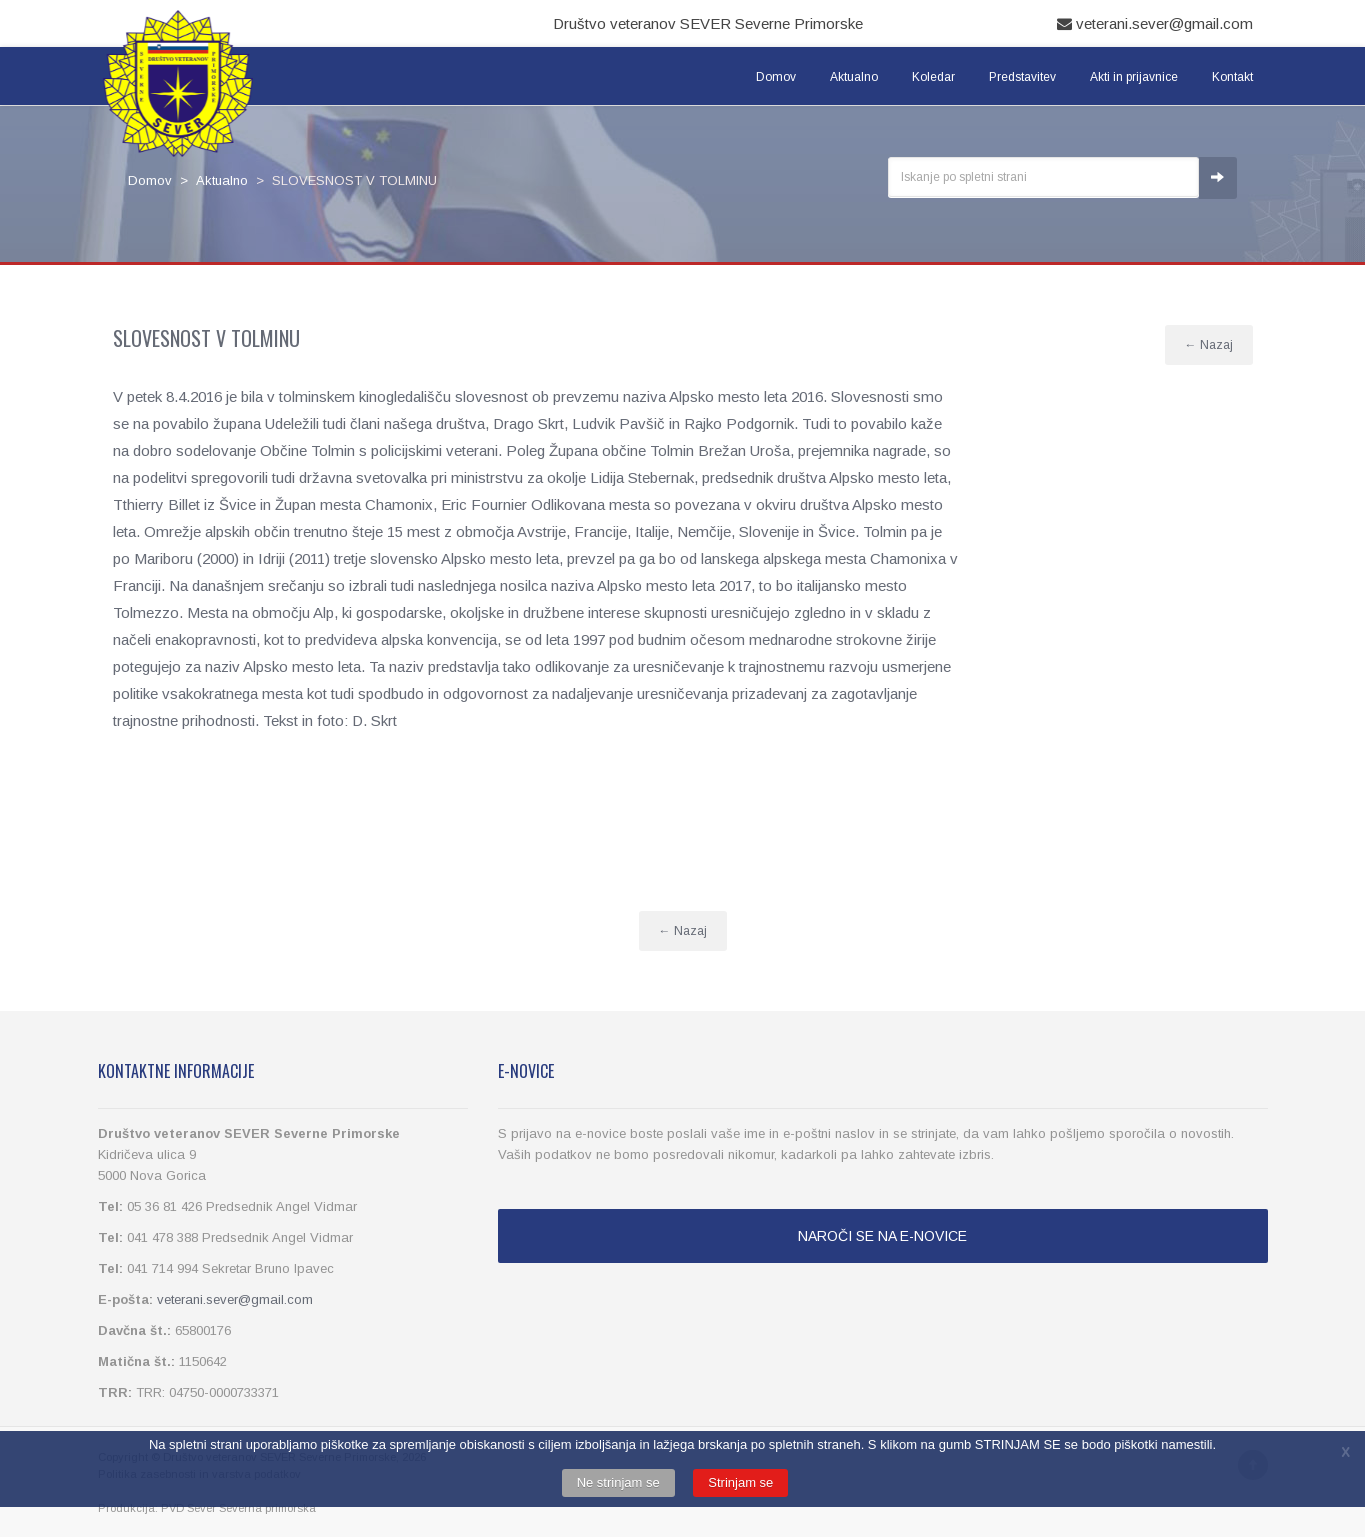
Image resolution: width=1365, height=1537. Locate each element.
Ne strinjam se (618, 1482)
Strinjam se (740, 1482)
